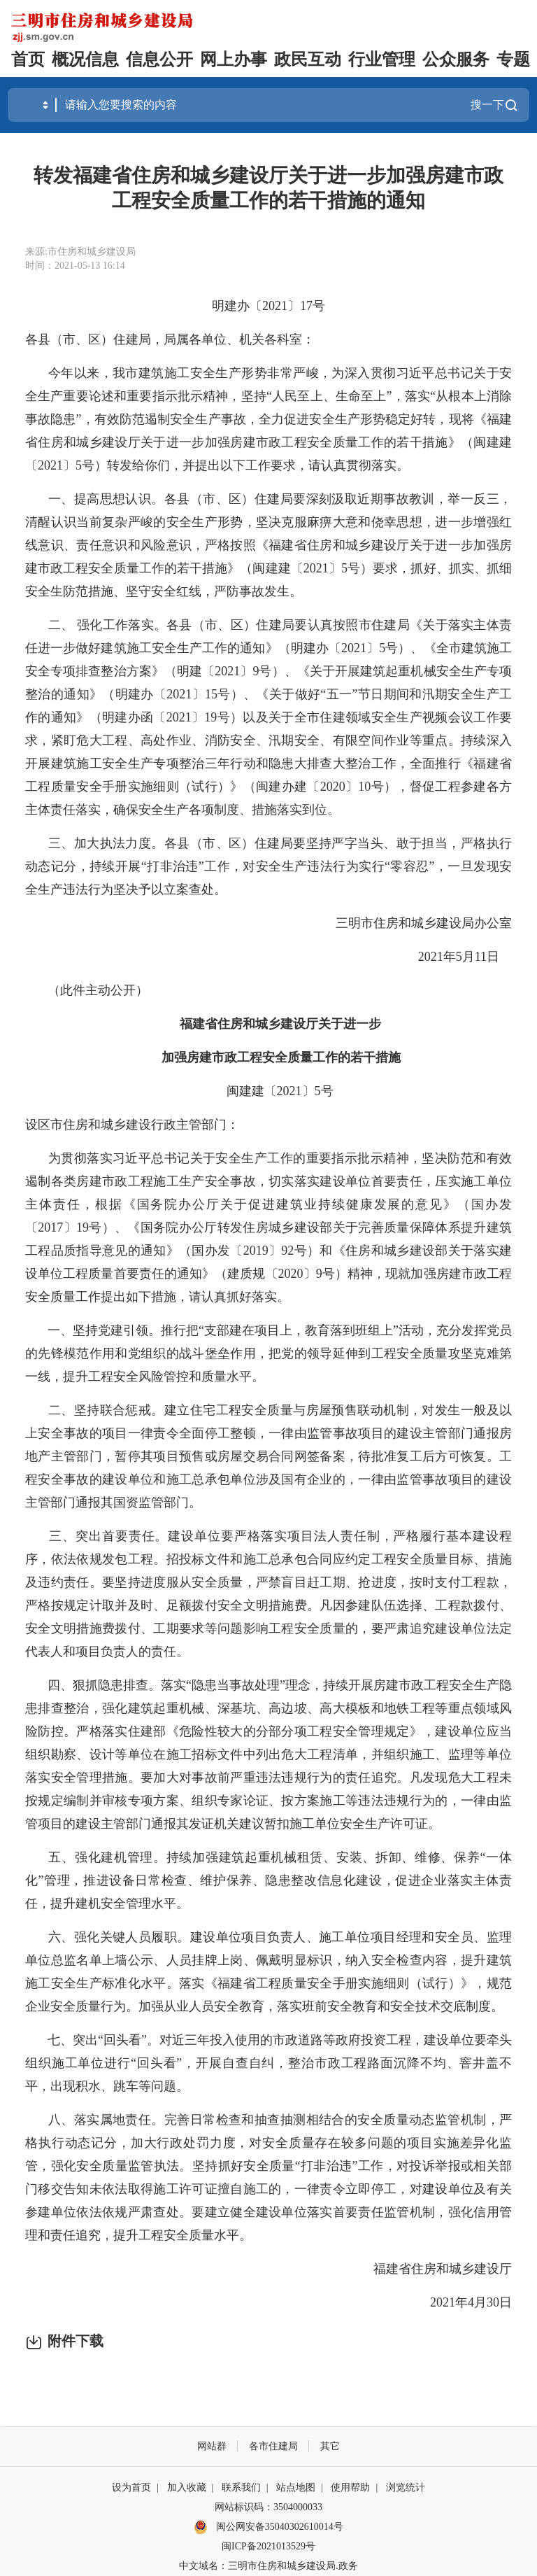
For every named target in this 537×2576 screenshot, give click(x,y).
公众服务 (455, 59)
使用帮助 (350, 2487)
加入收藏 (186, 2487)
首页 (28, 59)
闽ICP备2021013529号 (268, 2546)
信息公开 (159, 59)
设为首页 (131, 2487)
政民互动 (307, 59)
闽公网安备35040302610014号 (268, 2527)
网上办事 (233, 59)
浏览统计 (405, 2487)
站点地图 (295, 2487)
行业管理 (381, 59)
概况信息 (85, 59)
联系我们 (241, 2487)
